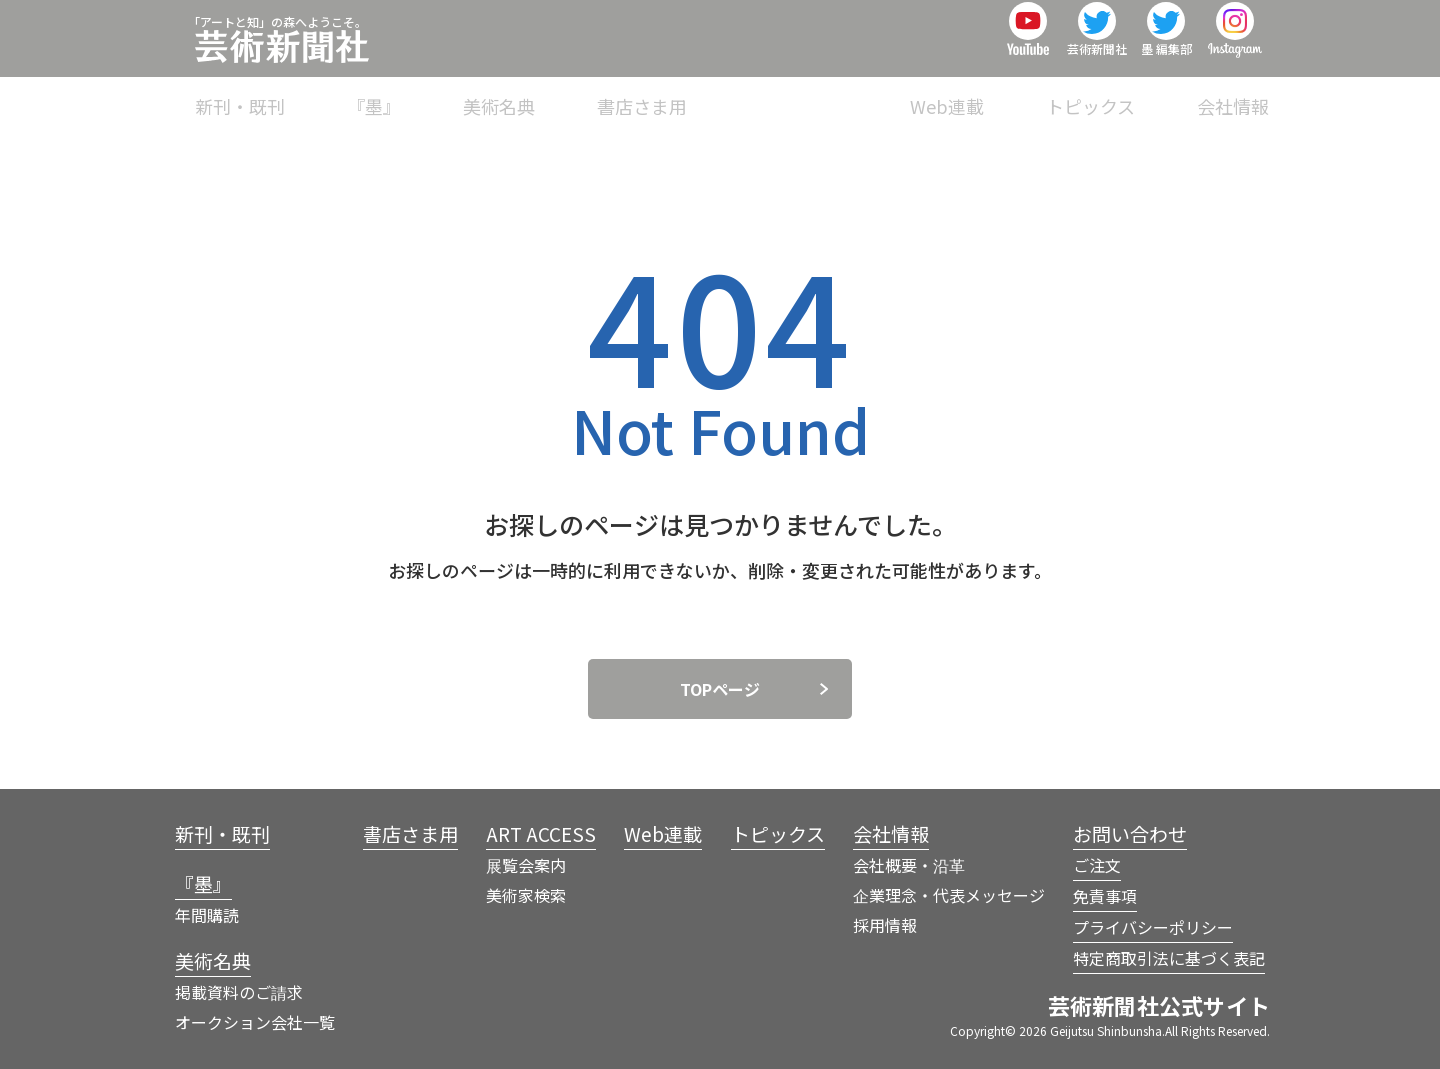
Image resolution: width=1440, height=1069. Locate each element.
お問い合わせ (1130, 833)
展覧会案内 (526, 865)
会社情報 (1233, 94)
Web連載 (1002, 94)
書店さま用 (752, 94)
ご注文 (1097, 865)
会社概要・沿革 (909, 865)
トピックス (1118, 94)
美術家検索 (526, 895)
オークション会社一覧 (255, 1022)
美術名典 (637, 94)
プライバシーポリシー (1153, 927)
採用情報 (885, 925)
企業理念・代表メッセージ (949, 895)
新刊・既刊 (433, 94)
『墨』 (539, 94)
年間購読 (207, 915)
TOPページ (720, 689)
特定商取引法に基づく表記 (1169, 958)
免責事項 (1105, 896)
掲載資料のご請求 (239, 992)
